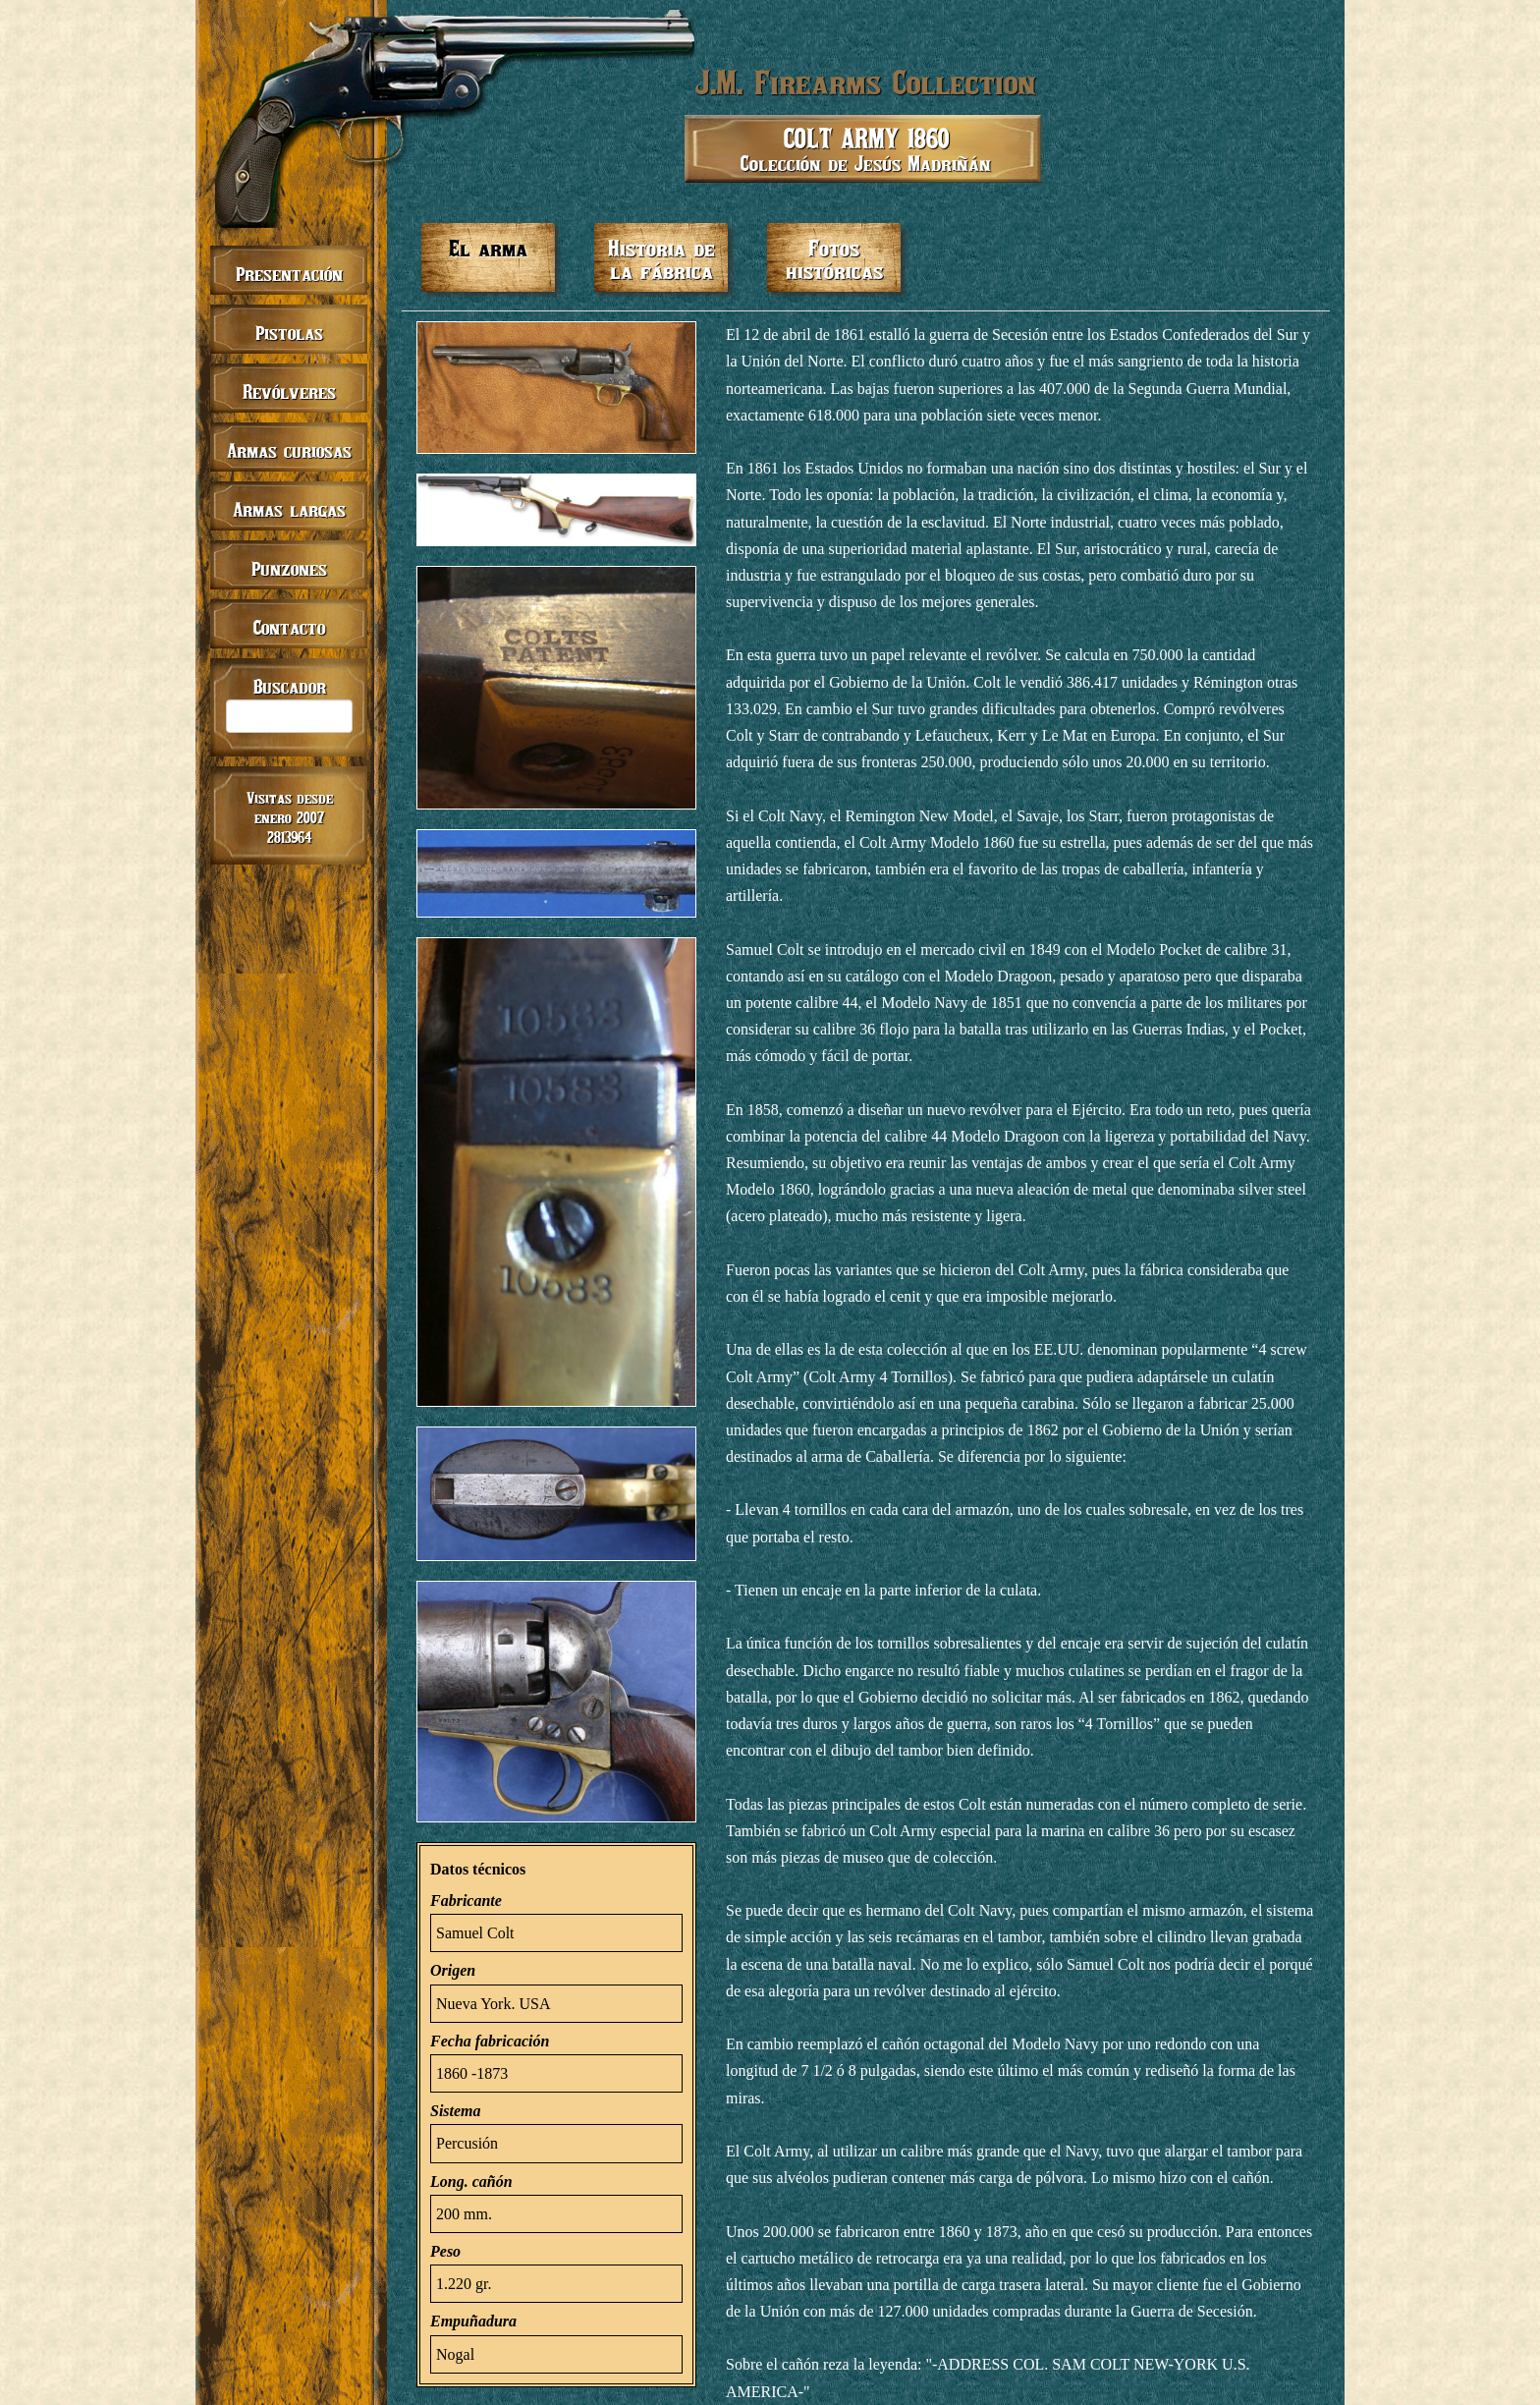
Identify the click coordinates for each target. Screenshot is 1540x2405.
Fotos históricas (834, 259)
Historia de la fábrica (661, 259)
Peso (445, 2251)
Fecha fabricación (489, 2041)
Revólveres (289, 391)
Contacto (289, 627)
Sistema (455, 2110)
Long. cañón (471, 2181)
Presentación (289, 273)
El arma (488, 248)
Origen (452, 1970)
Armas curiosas (289, 450)
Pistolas (289, 332)
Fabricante (466, 1900)
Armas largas (289, 509)
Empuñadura (473, 2321)
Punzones (289, 568)
